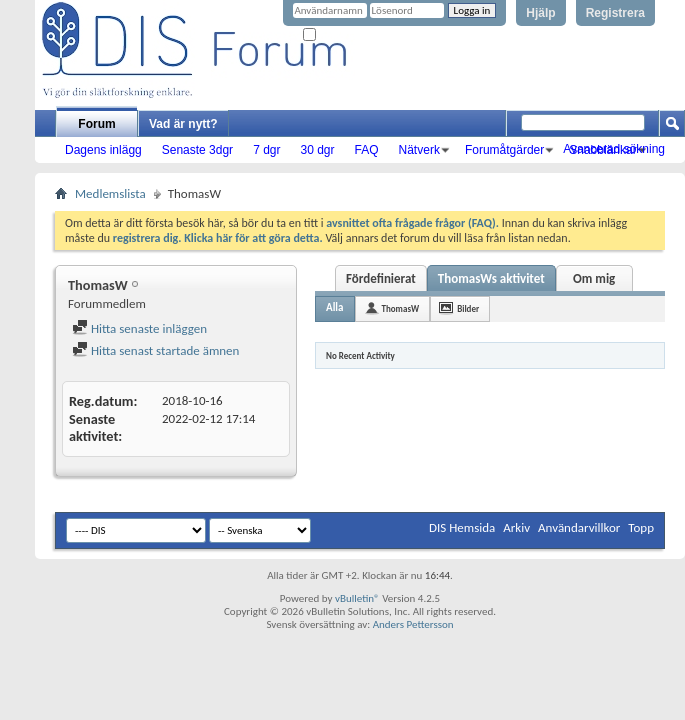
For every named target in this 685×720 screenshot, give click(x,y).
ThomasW (401, 308)
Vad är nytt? (183, 124)
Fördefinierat (381, 278)
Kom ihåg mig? (344, 35)
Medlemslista (110, 193)
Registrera (615, 13)
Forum (96, 124)
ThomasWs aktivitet (491, 278)
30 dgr (317, 150)
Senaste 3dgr (197, 150)
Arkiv (516, 527)
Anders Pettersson (413, 624)
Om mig (594, 278)
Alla (335, 307)
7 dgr (266, 150)
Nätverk (419, 150)
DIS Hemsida (462, 527)
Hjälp (540, 13)
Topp (641, 527)
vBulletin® (357, 598)
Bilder (468, 308)
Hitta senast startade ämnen (155, 350)
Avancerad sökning (614, 149)
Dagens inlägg (103, 150)
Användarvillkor (579, 527)
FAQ (367, 150)
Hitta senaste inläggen (139, 328)
